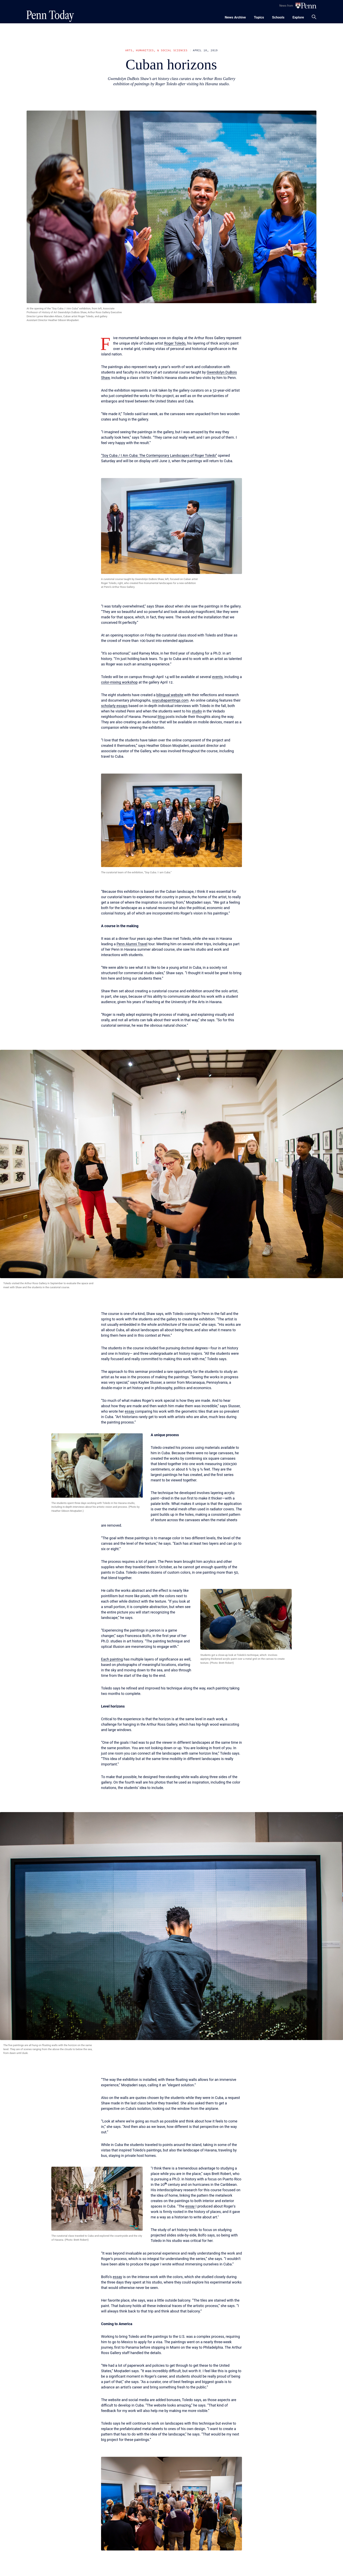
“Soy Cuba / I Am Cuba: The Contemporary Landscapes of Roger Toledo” (159, 455)
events (217, 677)
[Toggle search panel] (314, 17)
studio (197, 711)
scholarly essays (114, 706)
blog (161, 716)
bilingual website (169, 695)
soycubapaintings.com (170, 700)
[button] (171, 526)
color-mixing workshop (119, 682)
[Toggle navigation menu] (259, 16)
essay (130, 1411)
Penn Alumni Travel (132, 944)
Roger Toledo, (175, 343)
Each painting (112, 1659)
